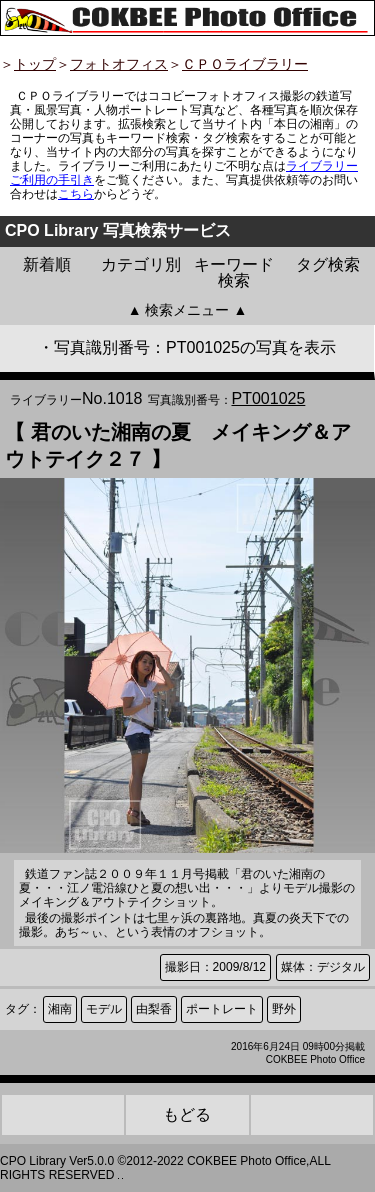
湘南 (60, 1009)
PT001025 (269, 398)
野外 (284, 1009)
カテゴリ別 (141, 264)
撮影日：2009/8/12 (215, 967)
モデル (104, 1009)
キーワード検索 (234, 272)
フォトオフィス (119, 64)
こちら (76, 194)
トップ (35, 64)
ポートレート (222, 1009)
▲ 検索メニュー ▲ (188, 310)
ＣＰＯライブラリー (245, 64)
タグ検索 (328, 264)
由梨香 (154, 1009)
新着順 (47, 264)
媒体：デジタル (323, 967)
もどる (187, 1114)
